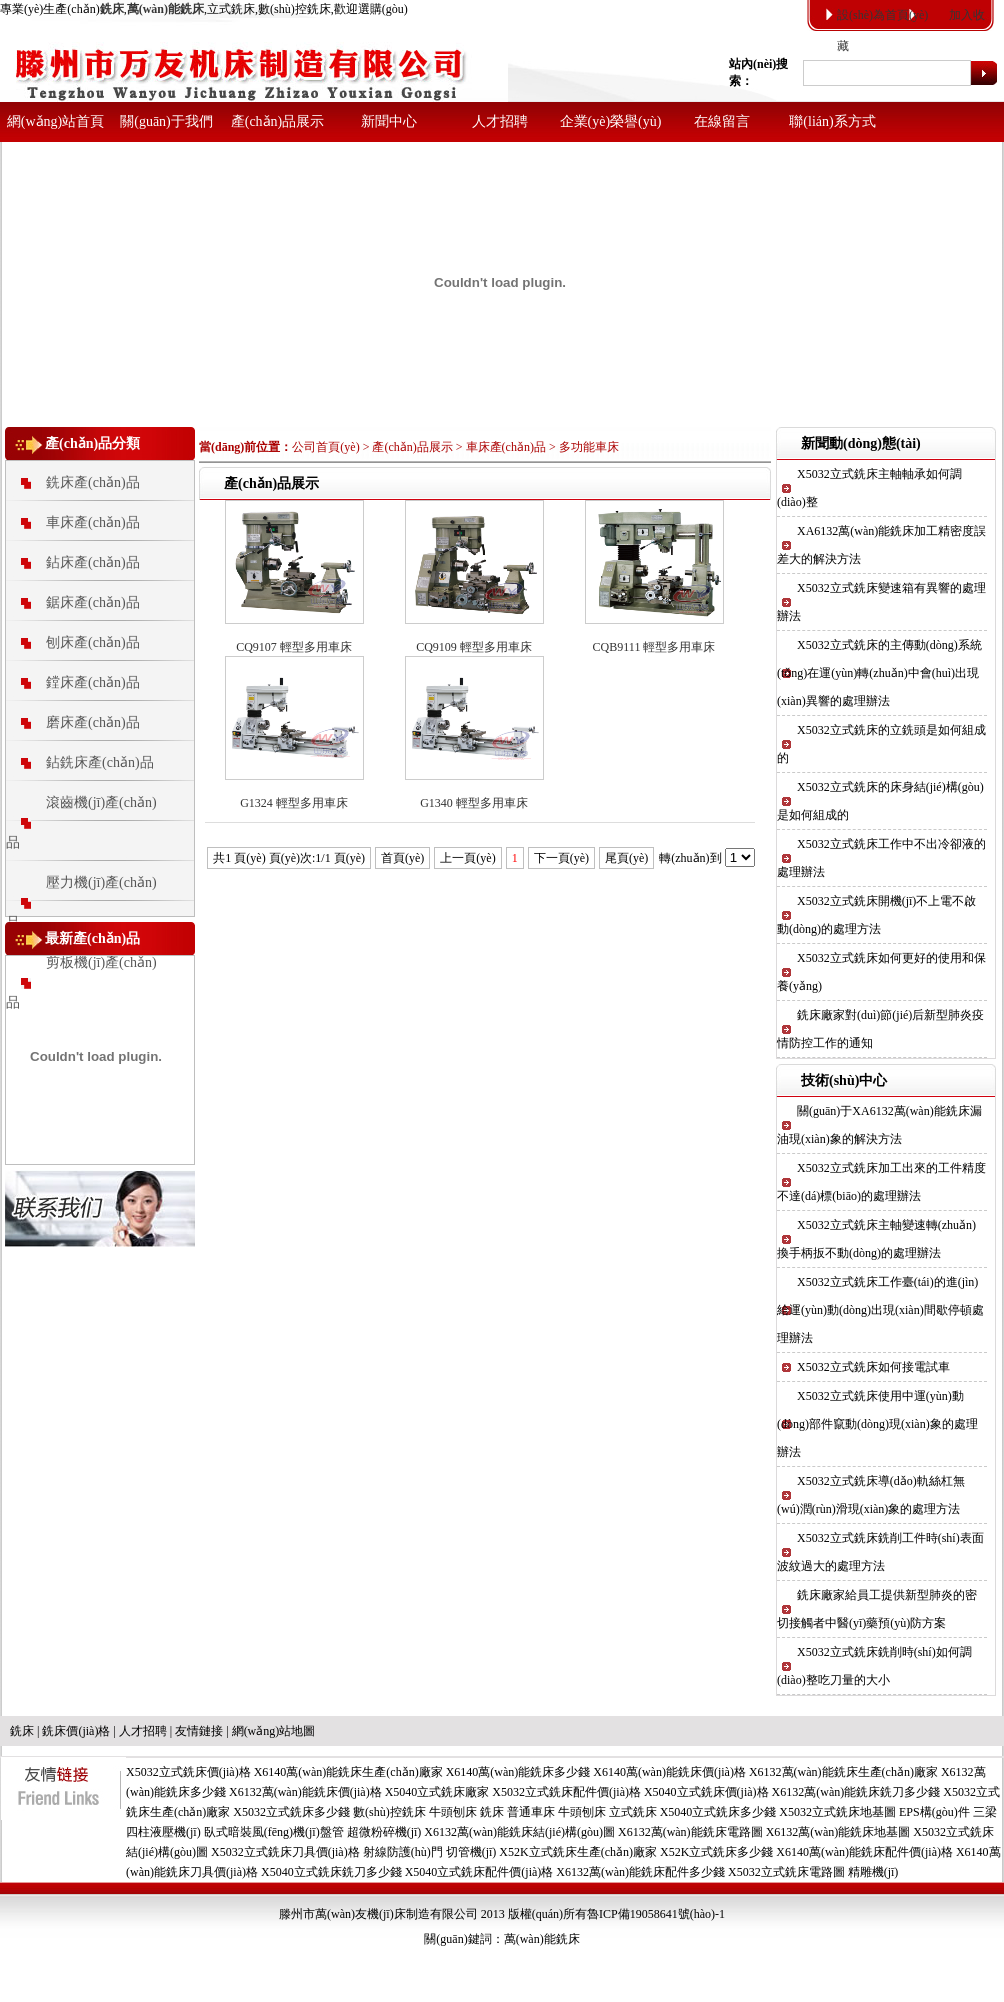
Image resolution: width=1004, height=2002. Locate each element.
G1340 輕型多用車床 (474, 803)
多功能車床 (589, 447)
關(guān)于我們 (166, 121)
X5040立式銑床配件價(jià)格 (479, 1872)
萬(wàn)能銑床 (542, 1939)
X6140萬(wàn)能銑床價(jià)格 (669, 1772)
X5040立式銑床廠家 (437, 1792)
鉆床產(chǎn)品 (93, 562)
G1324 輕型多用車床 (294, 803)
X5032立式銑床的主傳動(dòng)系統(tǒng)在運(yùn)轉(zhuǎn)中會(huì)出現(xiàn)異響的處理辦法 (879, 673)
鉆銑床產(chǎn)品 (100, 762)
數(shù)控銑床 (389, 1812)
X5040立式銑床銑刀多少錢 (331, 1872)
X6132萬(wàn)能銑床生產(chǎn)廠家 (843, 1772)
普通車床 (531, 1812)
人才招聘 (500, 121)
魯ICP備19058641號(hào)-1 (656, 1914)
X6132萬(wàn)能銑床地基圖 (838, 1832)
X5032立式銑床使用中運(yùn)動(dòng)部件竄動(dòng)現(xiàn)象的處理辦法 (877, 1424)
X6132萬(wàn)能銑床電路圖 (690, 1832)
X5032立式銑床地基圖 (837, 1812)
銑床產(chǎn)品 (93, 482)
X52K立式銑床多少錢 (716, 1852)
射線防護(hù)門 (403, 1852)
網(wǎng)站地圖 (274, 1731)
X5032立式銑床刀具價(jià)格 (285, 1852)
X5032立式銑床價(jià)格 (188, 1772)
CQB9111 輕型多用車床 (654, 647)
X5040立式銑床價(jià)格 (706, 1792)
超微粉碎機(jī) (384, 1832)
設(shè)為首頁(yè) (882, 15)
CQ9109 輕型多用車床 (474, 647)
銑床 (22, 1731)
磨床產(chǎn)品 (93, 722)
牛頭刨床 (453, 1812)
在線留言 (722, 121)
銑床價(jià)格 (76, 1731)
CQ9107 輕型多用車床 (294, 647)
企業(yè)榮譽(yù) (611, 121)
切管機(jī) (471, 1852)
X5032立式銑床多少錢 (291, 1812)
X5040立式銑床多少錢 (718, 1812)
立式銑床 (633, 1812)
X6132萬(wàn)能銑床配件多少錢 (640, 1872)
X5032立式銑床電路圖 (786, 1872)
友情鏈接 (199, 1731)
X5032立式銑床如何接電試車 (873, 1367)
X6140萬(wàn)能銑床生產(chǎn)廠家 (348, 1772)
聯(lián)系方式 (832, 121)
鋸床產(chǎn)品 (93, 602)
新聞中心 (389, 121)
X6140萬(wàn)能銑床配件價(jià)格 (864, 1852)
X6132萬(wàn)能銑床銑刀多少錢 (856, 1792)
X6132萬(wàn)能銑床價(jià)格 (305, 1792)
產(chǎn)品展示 (278, 121)
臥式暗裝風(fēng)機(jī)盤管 (274, 1832)
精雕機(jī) (873, 1872)
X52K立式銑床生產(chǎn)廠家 (578, 1852)
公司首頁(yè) (325, 447)
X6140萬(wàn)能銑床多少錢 (518, 1772)
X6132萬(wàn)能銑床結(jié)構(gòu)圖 (519, 1832)
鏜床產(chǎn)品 (93, 682)
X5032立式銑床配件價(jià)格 (566, 1792)
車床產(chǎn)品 (93, 522)
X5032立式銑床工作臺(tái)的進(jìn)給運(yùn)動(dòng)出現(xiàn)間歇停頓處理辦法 (880, 1310)
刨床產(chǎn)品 (93, 642)
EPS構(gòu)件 (934, 1812)
